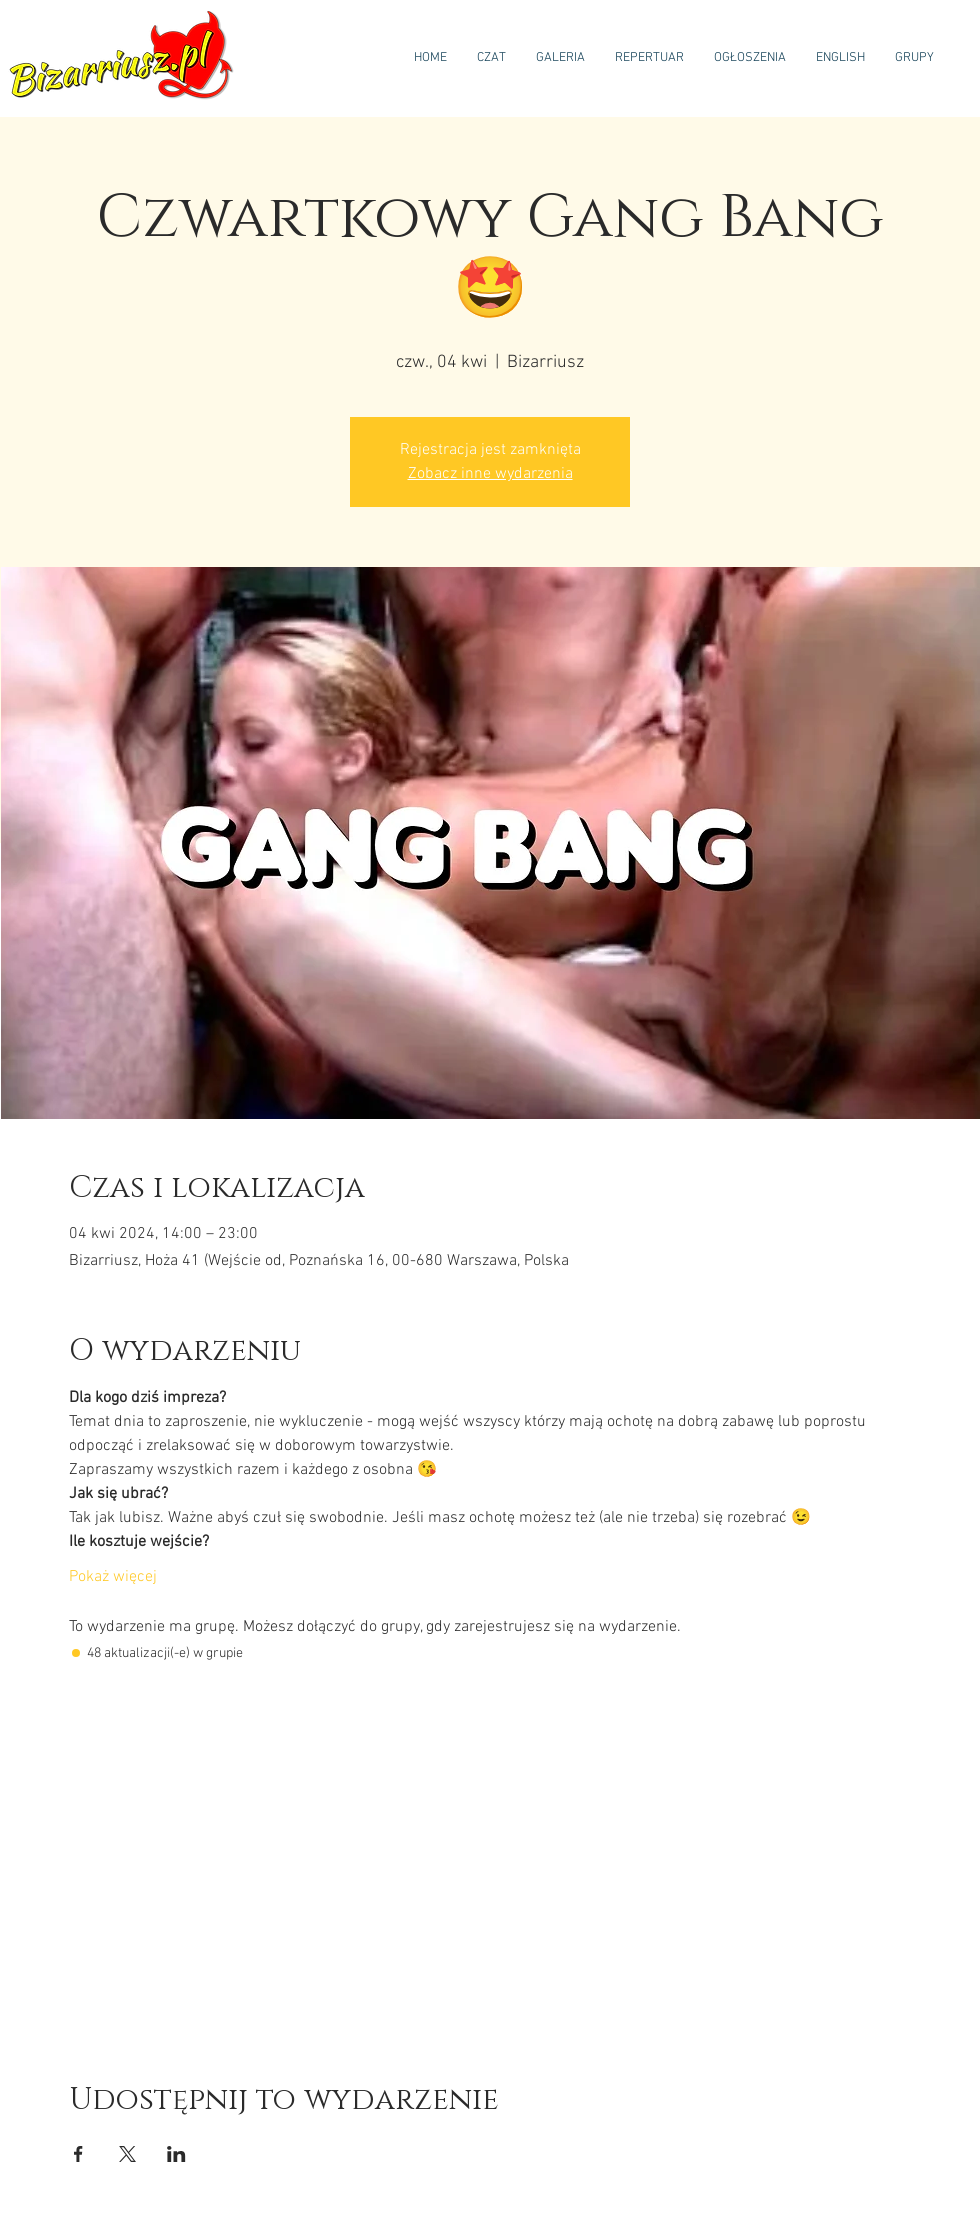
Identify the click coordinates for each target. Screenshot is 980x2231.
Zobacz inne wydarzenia (490, 474)
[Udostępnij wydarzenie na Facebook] (78, 2154)
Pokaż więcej (113, 1577)
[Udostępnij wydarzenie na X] (127, 2154)
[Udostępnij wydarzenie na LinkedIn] (176, 2154)
